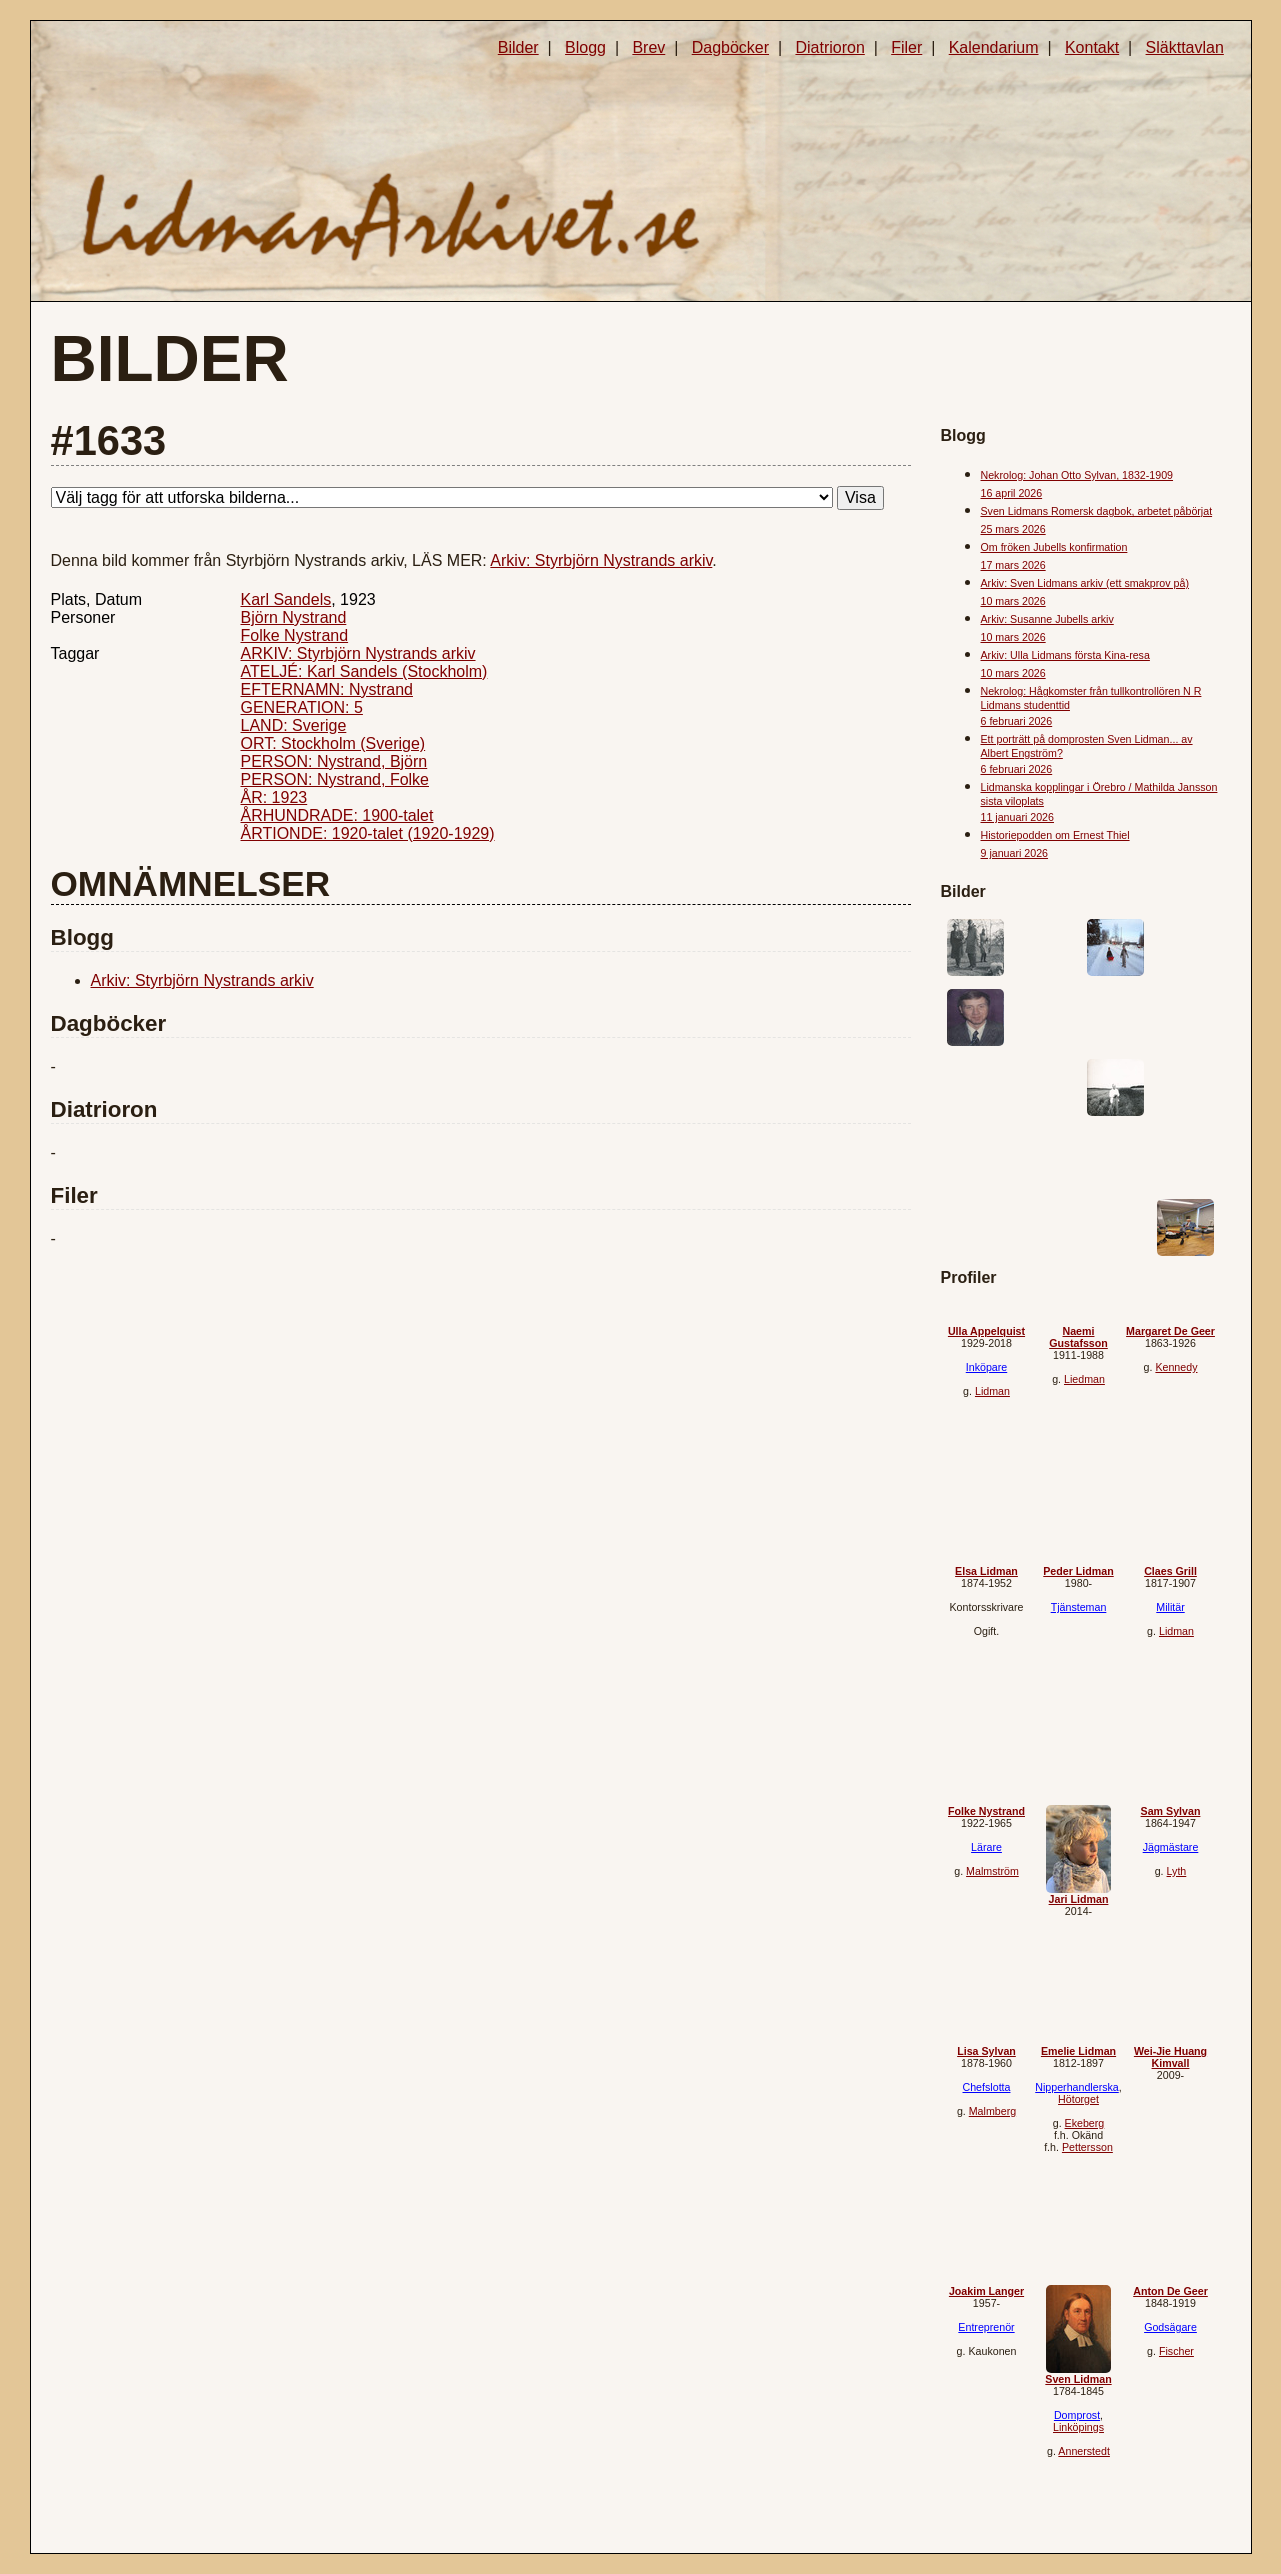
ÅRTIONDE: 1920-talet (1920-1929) (368, 833)
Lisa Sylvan (986, 2051)
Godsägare (1170, 2327)
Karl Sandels (286, 599)
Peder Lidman (1078, 1571)
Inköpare (986, 1367)
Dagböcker (730, 47)
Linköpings (1078, 2427)
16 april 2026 (1012, 493)
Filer (906, 47)
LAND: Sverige (294, 725)
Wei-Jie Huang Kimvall (1170, 2057)
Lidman (992, 1391)
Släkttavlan (1185, 47)
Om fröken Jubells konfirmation (1054, 547)
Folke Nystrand (295, 635)
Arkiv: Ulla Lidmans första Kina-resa (1065, 655)
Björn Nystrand (294, 617)
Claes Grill (1170, 1571)
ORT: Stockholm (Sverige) (333, 743)
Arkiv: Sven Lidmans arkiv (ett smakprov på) (1085, 583)
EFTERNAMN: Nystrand (327, 689)
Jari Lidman (1079, 1899)
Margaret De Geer (1170, 1331)
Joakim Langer (986, 2291)
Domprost (1077, 2415)
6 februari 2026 (1017, 721)
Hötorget (1078, 2099)
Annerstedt (1084, 2451)
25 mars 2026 (1013, 529)
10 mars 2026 (1013, 601)
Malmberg (992, 2111)
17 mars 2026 (1013, 565)
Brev (648, 47)
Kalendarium (994, 47)
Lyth (1177, 1871)
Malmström (992, 1871)
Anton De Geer (1170, 2291)
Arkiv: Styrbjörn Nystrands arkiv (601, 560)
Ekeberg (1085, 2123)
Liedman (1084, 1379)
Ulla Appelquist (986, 1331)
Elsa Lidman (986, 1571)
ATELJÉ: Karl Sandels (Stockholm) (364, 671)
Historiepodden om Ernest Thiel (1055, 835)
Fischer (1176, 2351)
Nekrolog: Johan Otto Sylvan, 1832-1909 (1077, 475)
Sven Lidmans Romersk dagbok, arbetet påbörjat (1097, 511)
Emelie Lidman (1078, 2051)
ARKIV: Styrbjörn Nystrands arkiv (358, 653)
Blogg (585, 47)
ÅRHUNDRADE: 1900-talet (337, 815)
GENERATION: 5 (302, 707)
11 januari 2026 (1017, 817)
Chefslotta (987, 2087)
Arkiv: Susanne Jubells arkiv (1047, 619)
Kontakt (1092, 47)
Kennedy (1176, 1367)
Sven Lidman (1078, 2379)
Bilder (518, 47)
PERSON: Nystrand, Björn (334, 761)
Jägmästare (1171, 1847)
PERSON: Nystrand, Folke (335, 779)
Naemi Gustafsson (1078, 1337)
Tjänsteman (1079, 1607)
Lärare (986, 1847)
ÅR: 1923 (274, 797)
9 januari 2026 (1015, 853)
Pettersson (1087, 2147)
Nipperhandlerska (1077, 2087)
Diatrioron (829, 47)
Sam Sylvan (1171, 1811)
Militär (1170, 1607)
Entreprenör (986, 2327)
